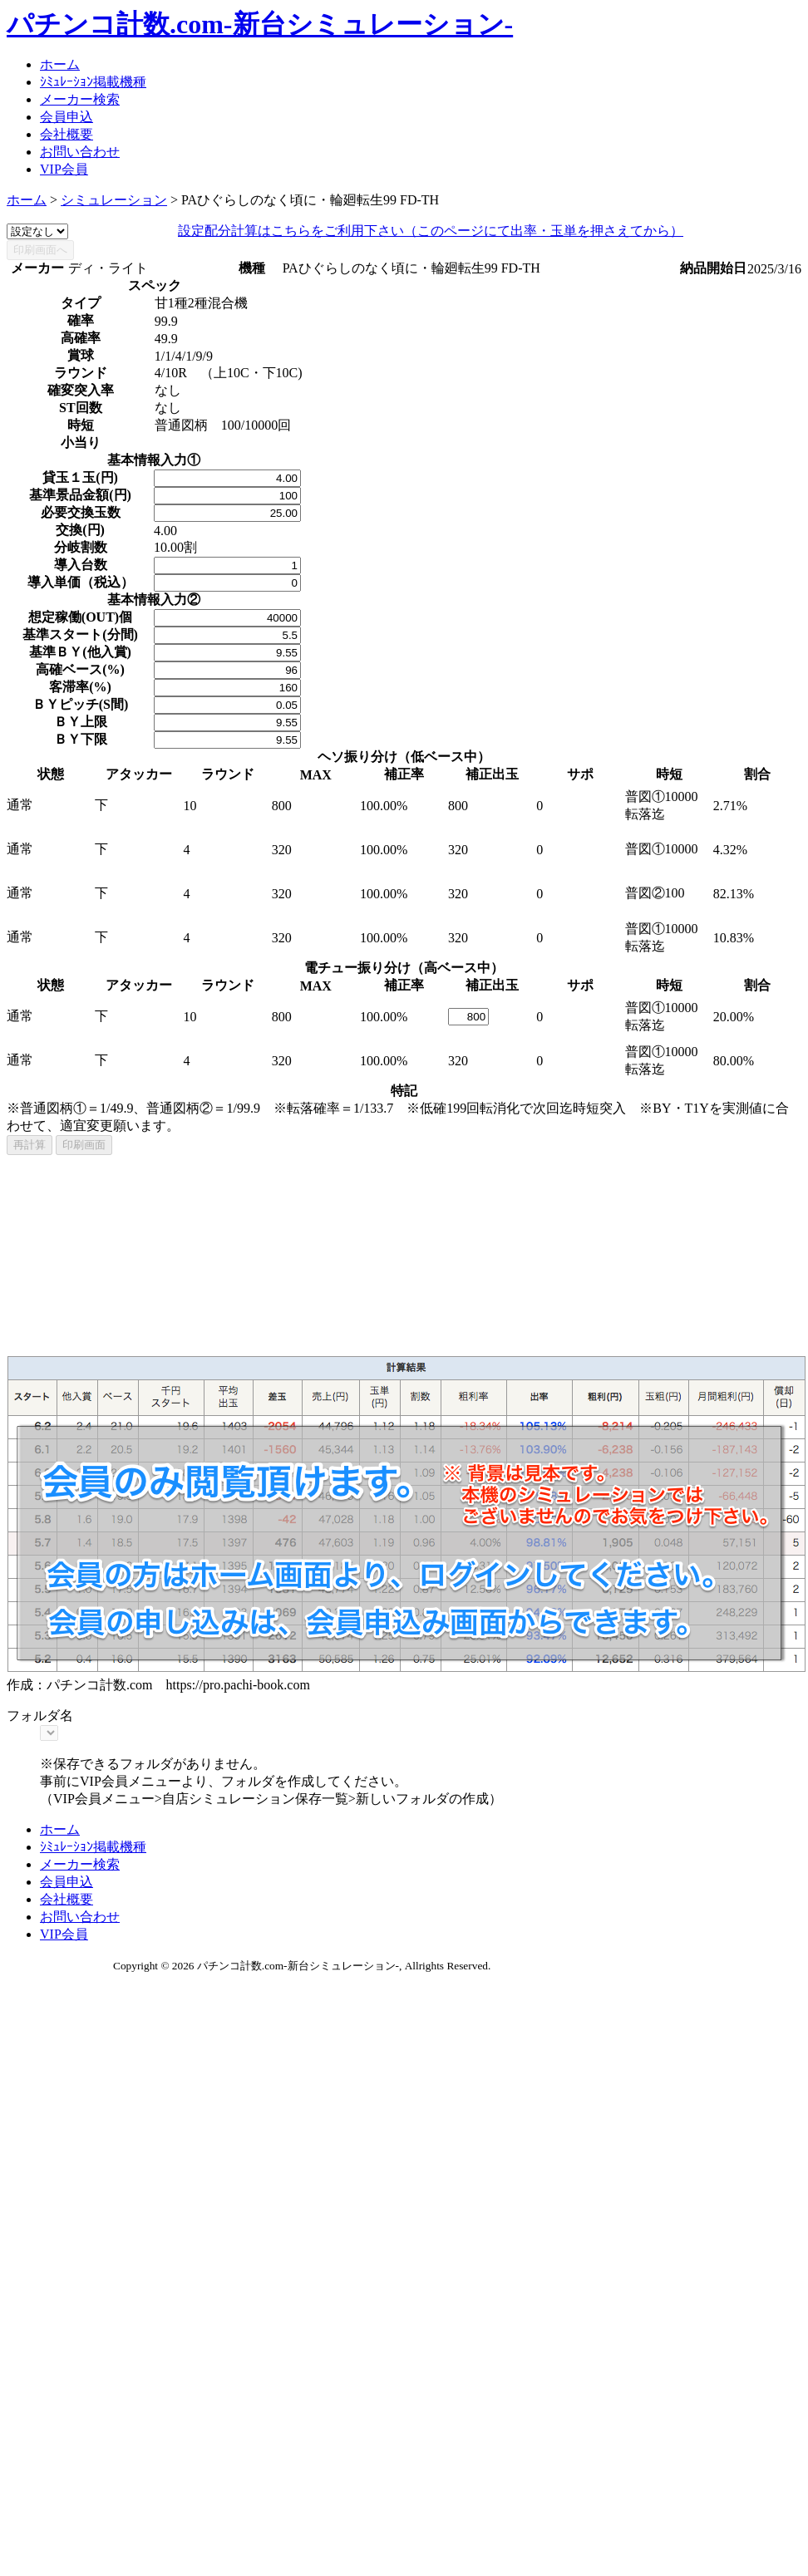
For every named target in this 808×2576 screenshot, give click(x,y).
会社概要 (66, 134)
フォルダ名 (40, 1715)
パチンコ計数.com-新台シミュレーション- (260, 24)
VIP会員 (64, 169)
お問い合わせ (80, 152)
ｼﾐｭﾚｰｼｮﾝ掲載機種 (93, 82)
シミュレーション (114, 200)
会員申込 (66, 117)
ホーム (60, 64)
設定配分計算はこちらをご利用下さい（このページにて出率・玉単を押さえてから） (430, 231)
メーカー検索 (80, 99)
